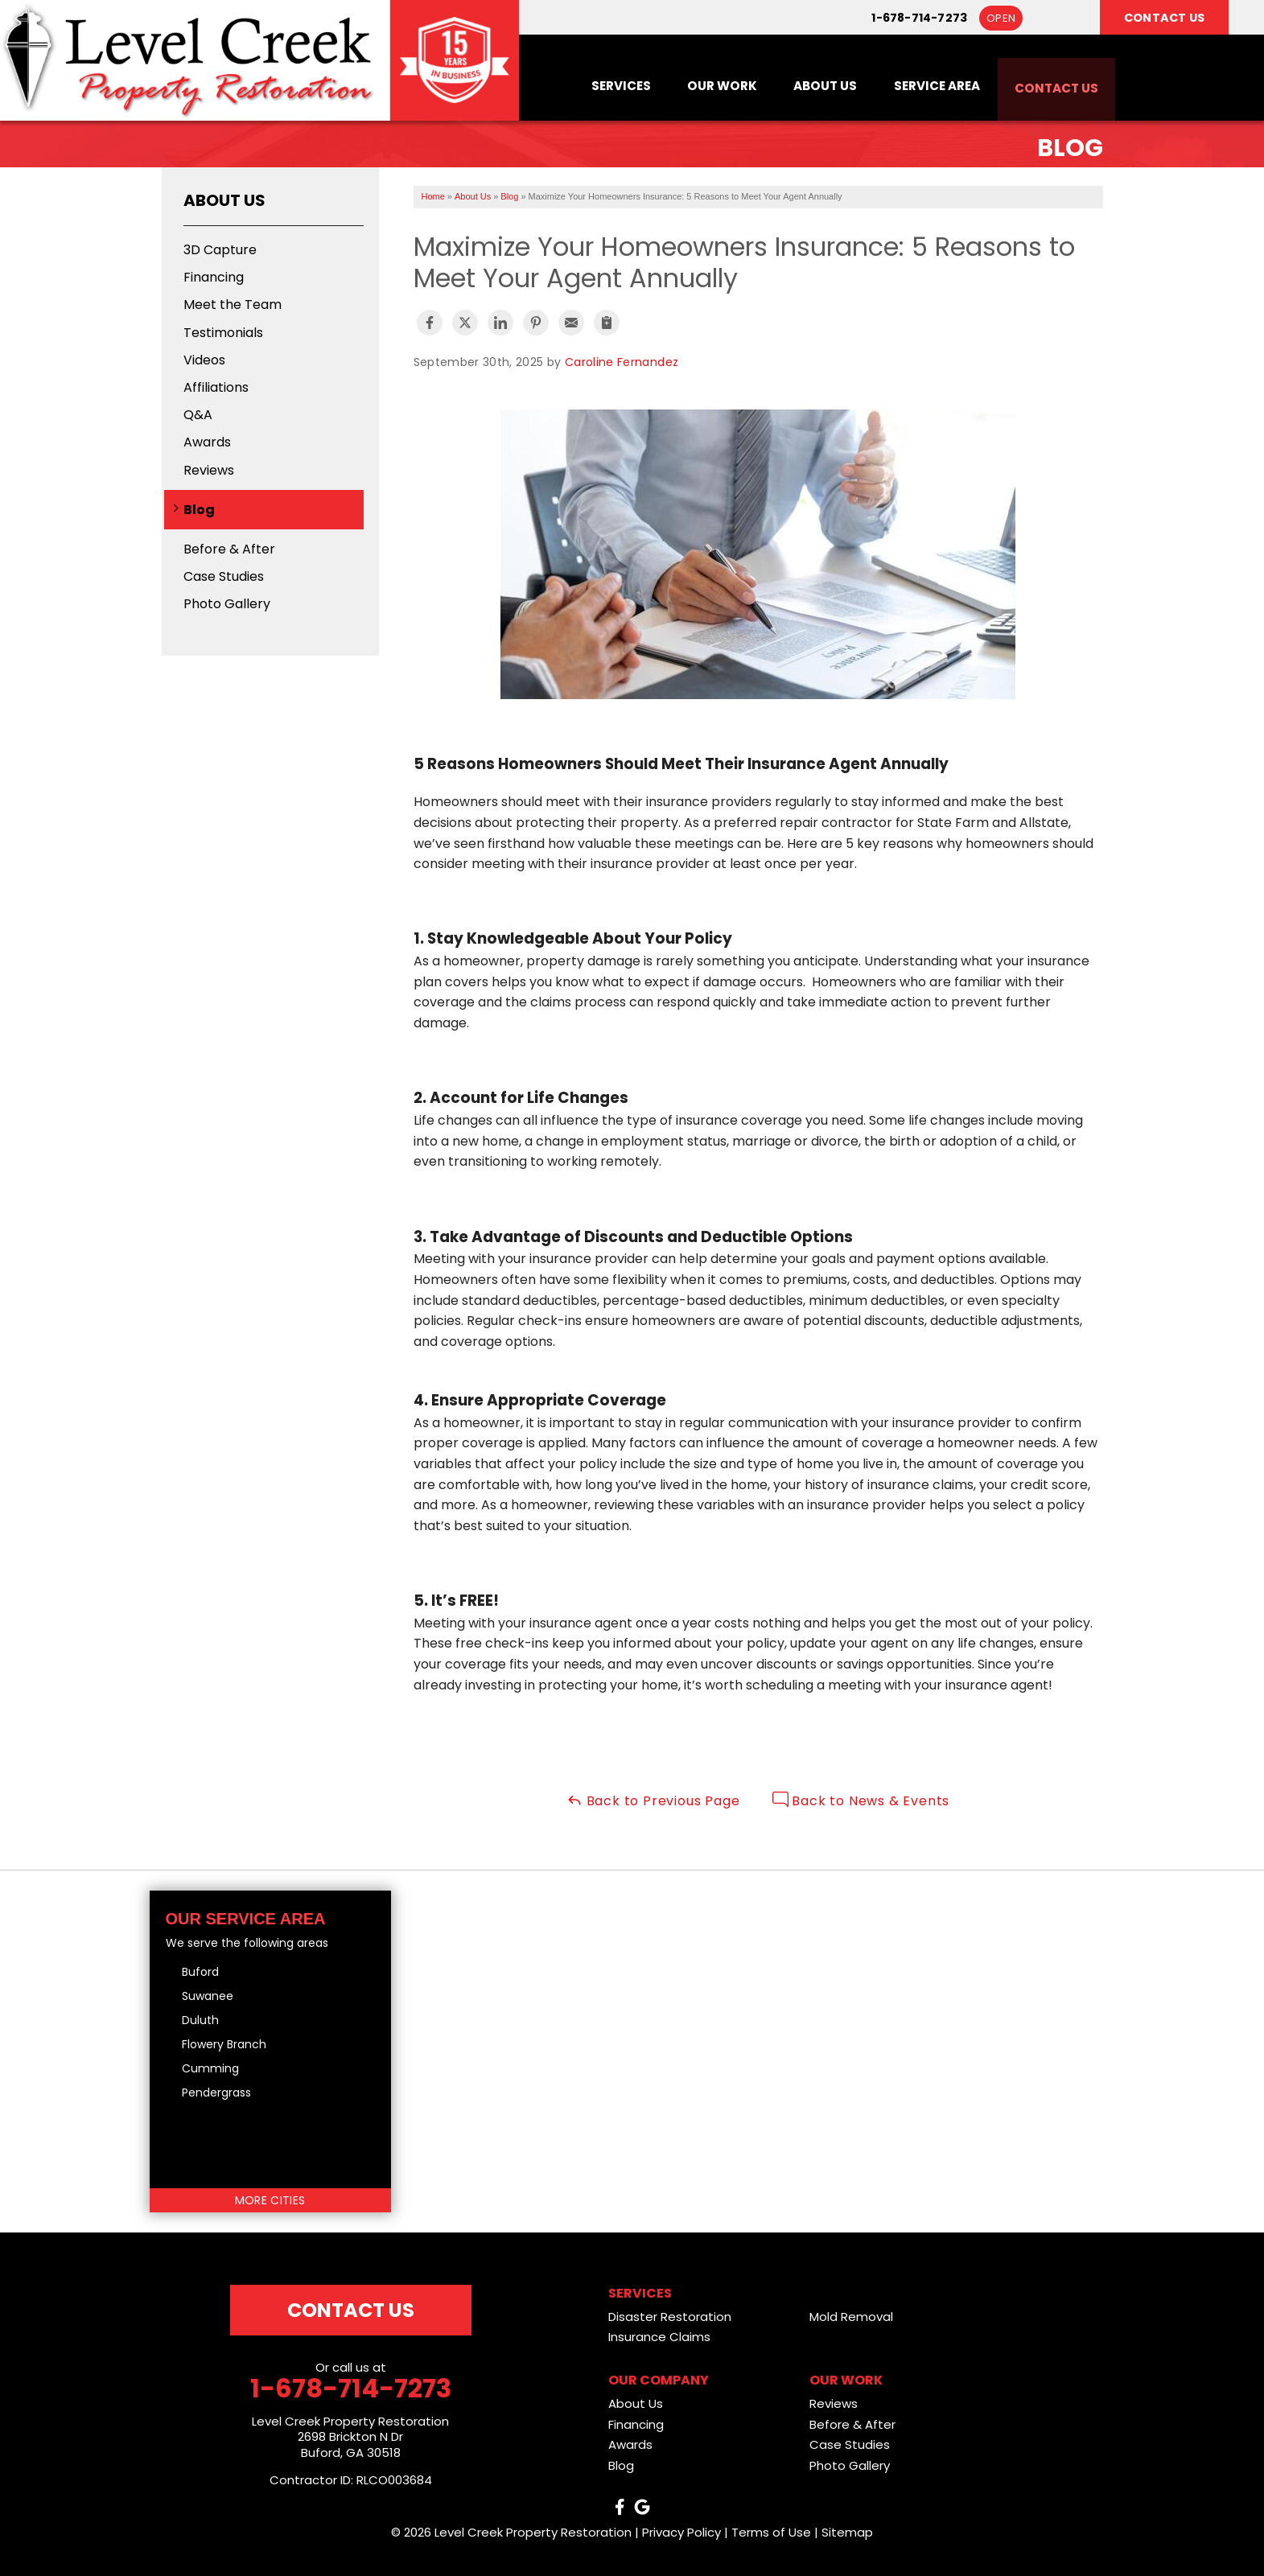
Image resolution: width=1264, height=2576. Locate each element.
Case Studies (223, 576)
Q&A (197, 414)
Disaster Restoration (669, 2316)
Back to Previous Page (653, 1801)
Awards (207, 442)
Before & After (229, 549)
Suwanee (207, 1996)
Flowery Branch (224, 2044)
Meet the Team (232, 304)
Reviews (208, 470)
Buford (200, 1972)
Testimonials (223, 332)
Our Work (703, 85)
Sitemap (847, 2532)
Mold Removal (851, 2316)
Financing (213, 277)
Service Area (926, 85)
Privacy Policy (681, 2532)
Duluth (200, 2020)
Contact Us (1052, 85)
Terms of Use (771, 2532)
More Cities (270, 2200)
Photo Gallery (226, 603)
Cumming (210, 2068)
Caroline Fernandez (621, 362)
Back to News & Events (861, 1801)
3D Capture (220, 249)
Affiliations (216, 387)
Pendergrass (216, 2092)
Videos (204, 360)
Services (597, 85)
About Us (810, 85)
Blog (199, 509)
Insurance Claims (659, 2336)
